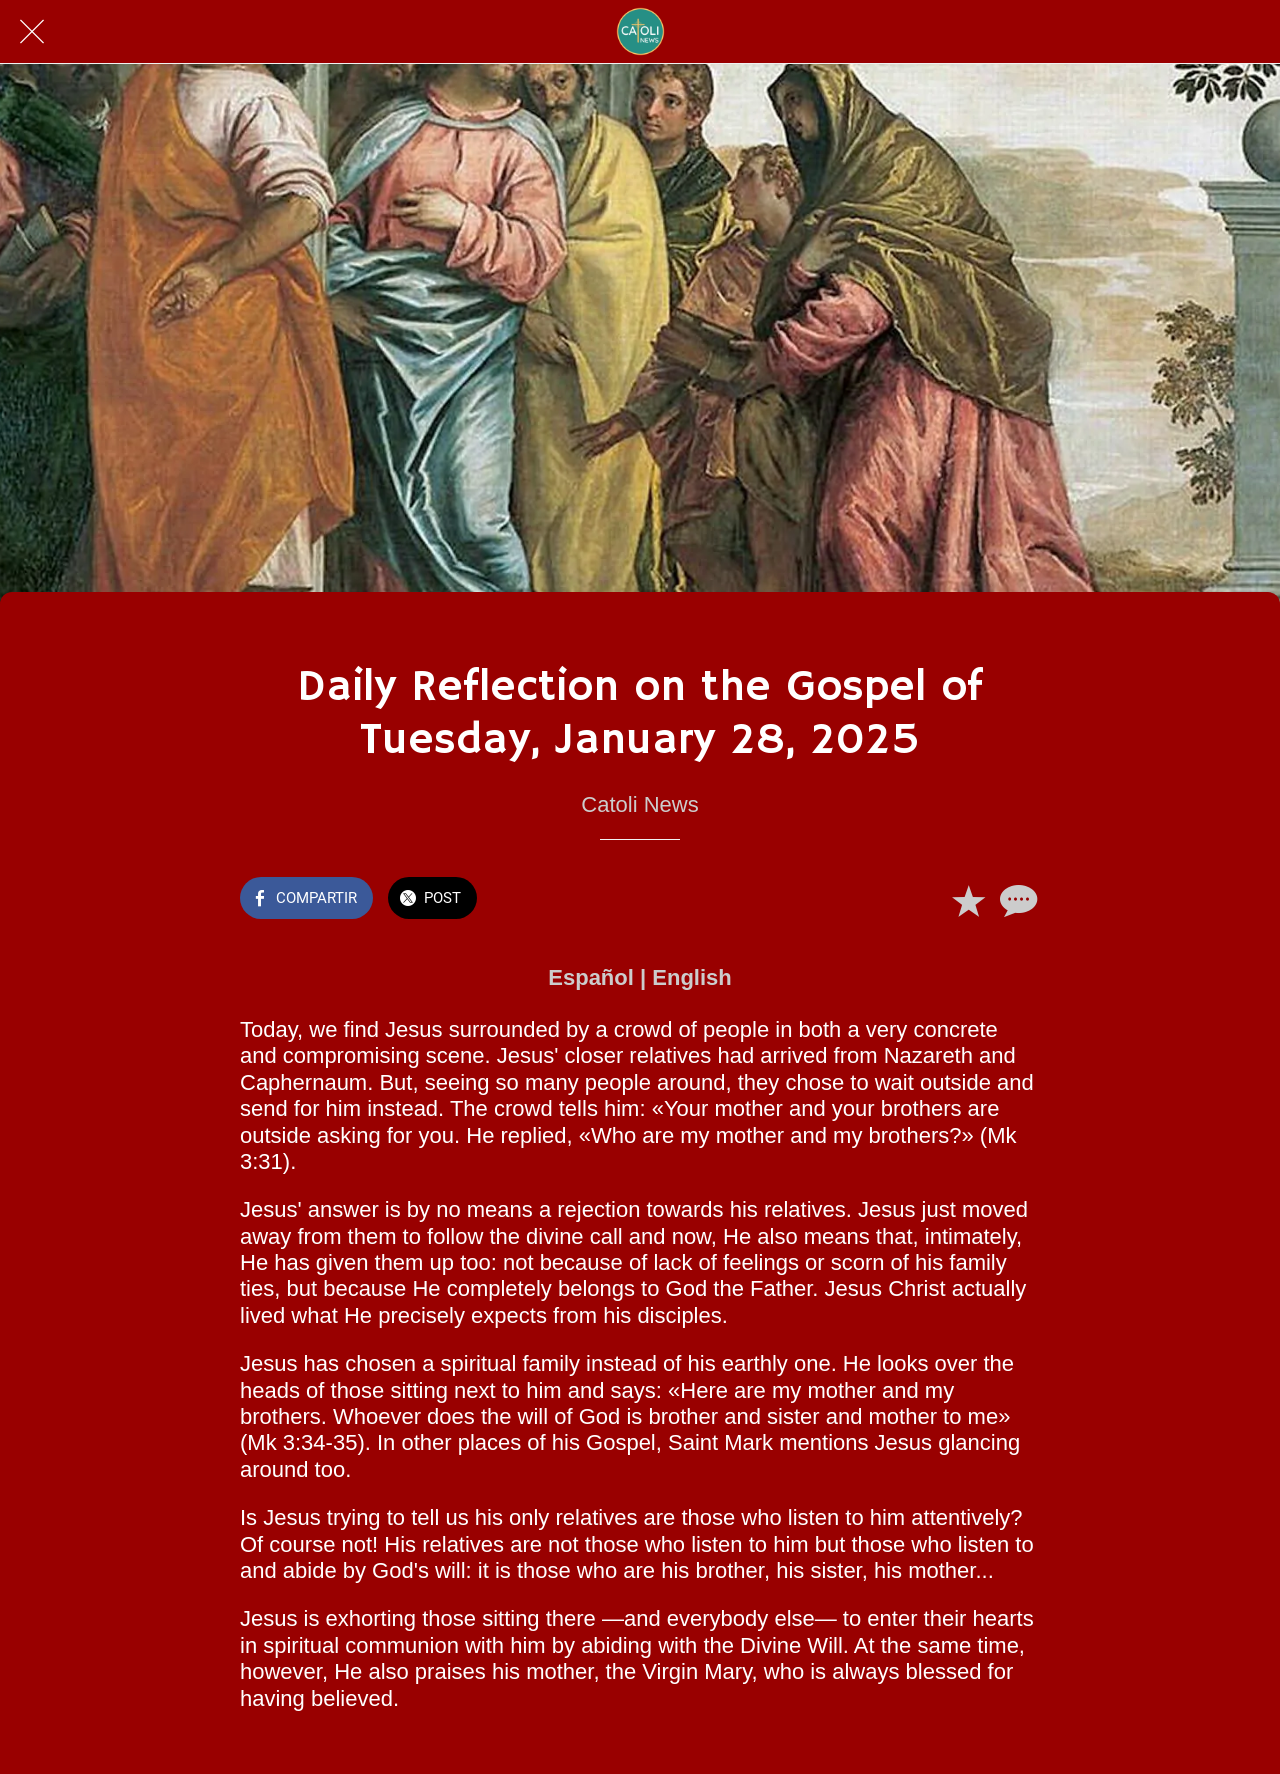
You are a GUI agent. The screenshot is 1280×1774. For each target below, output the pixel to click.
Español (591, 977)
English (691, 977)
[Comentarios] (1016, 900)
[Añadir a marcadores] (968, 900)
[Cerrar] (32, 32)
